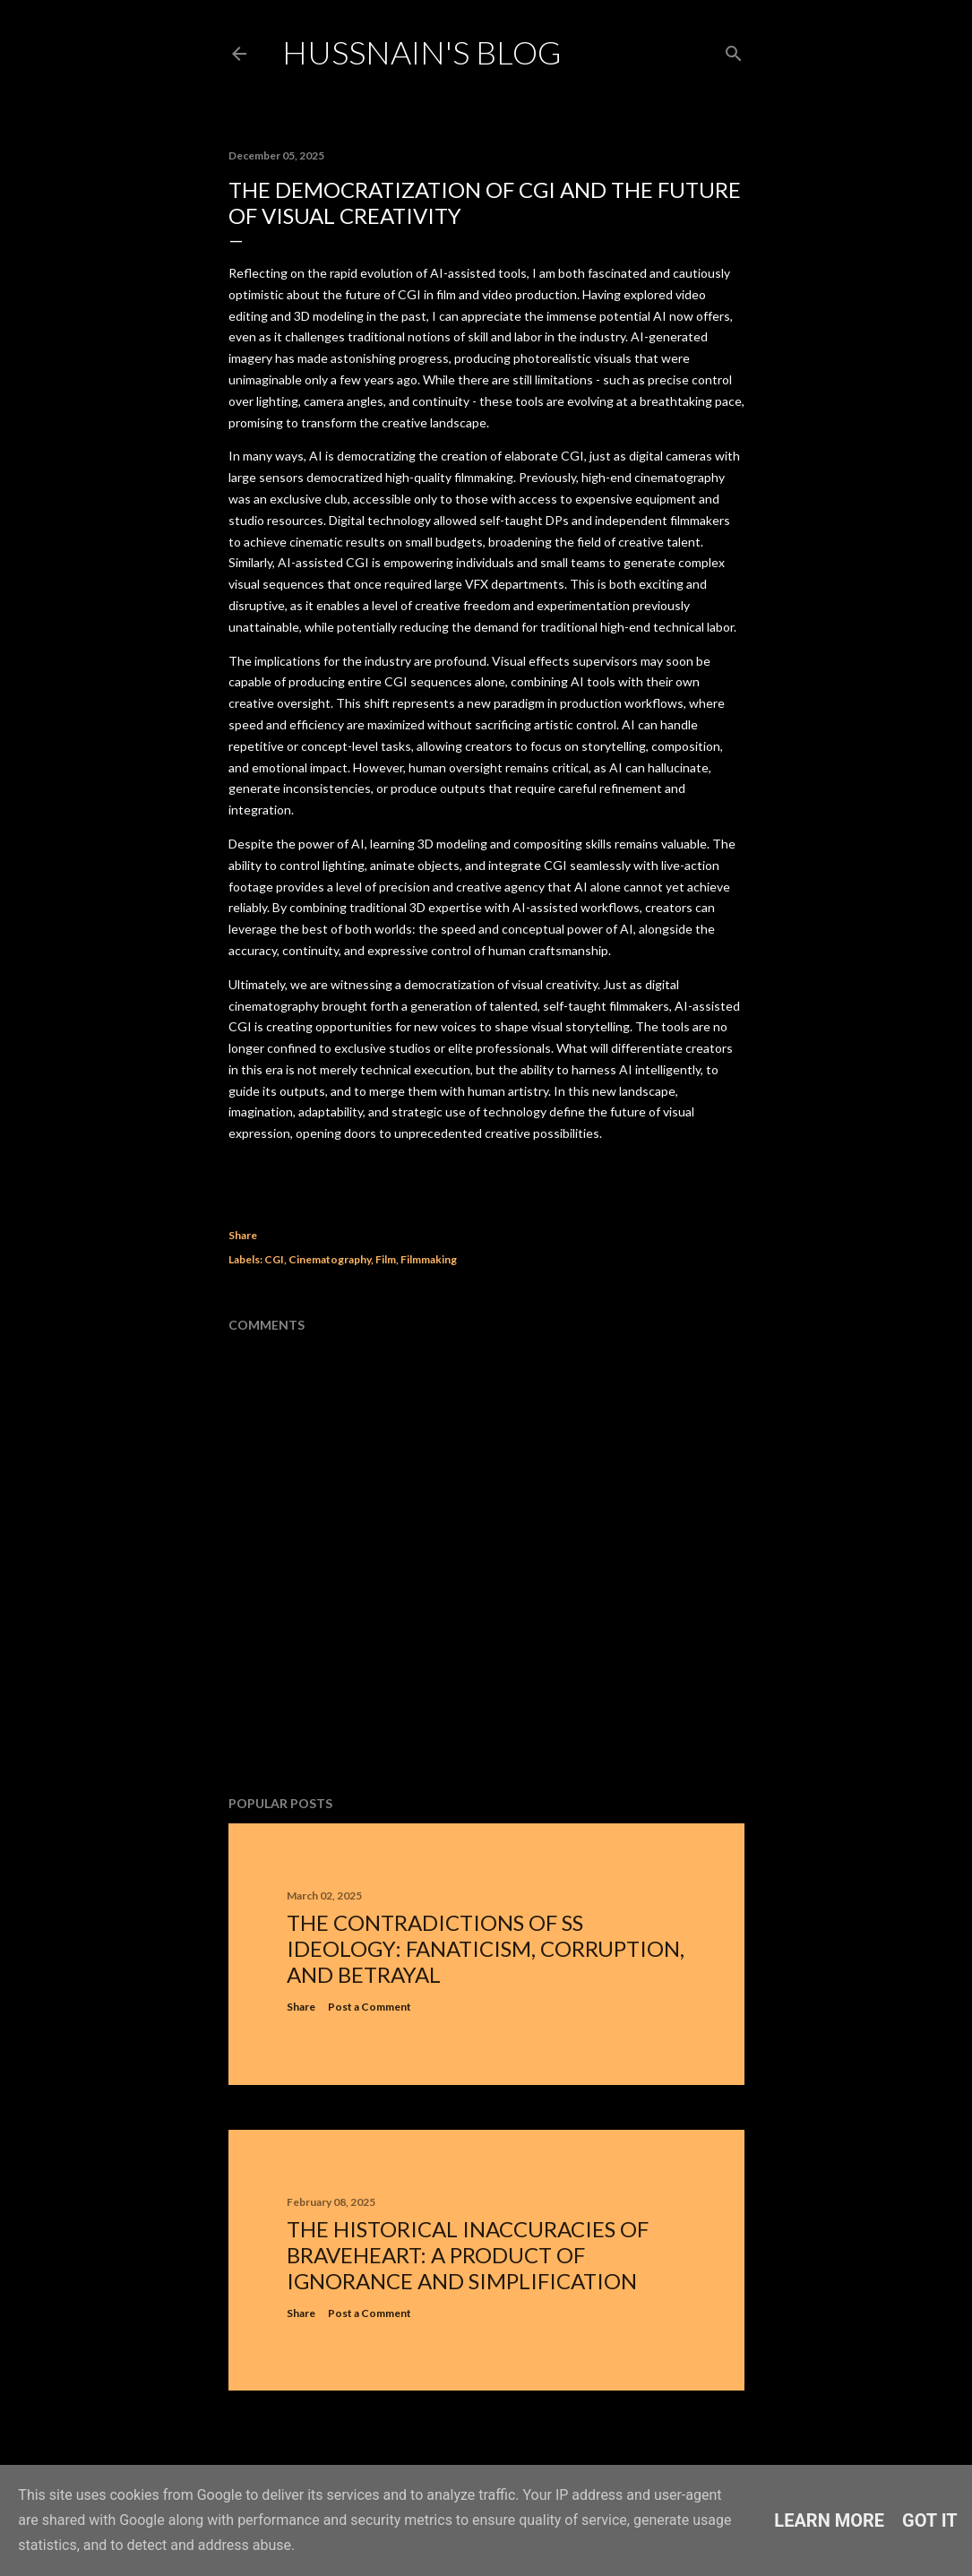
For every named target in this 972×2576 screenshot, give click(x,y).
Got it (930, 2520)
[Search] (733, 49)
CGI (274, 1259)
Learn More (829, 2520)
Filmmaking (428, 1259)
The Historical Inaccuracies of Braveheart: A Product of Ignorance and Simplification (468, 2255)
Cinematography (329, 1259)
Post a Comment (369, 2006)
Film (385, 1259)
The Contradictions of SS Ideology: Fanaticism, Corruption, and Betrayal (485, 1948)
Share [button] (242, 1235)
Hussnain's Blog (422, 52)
